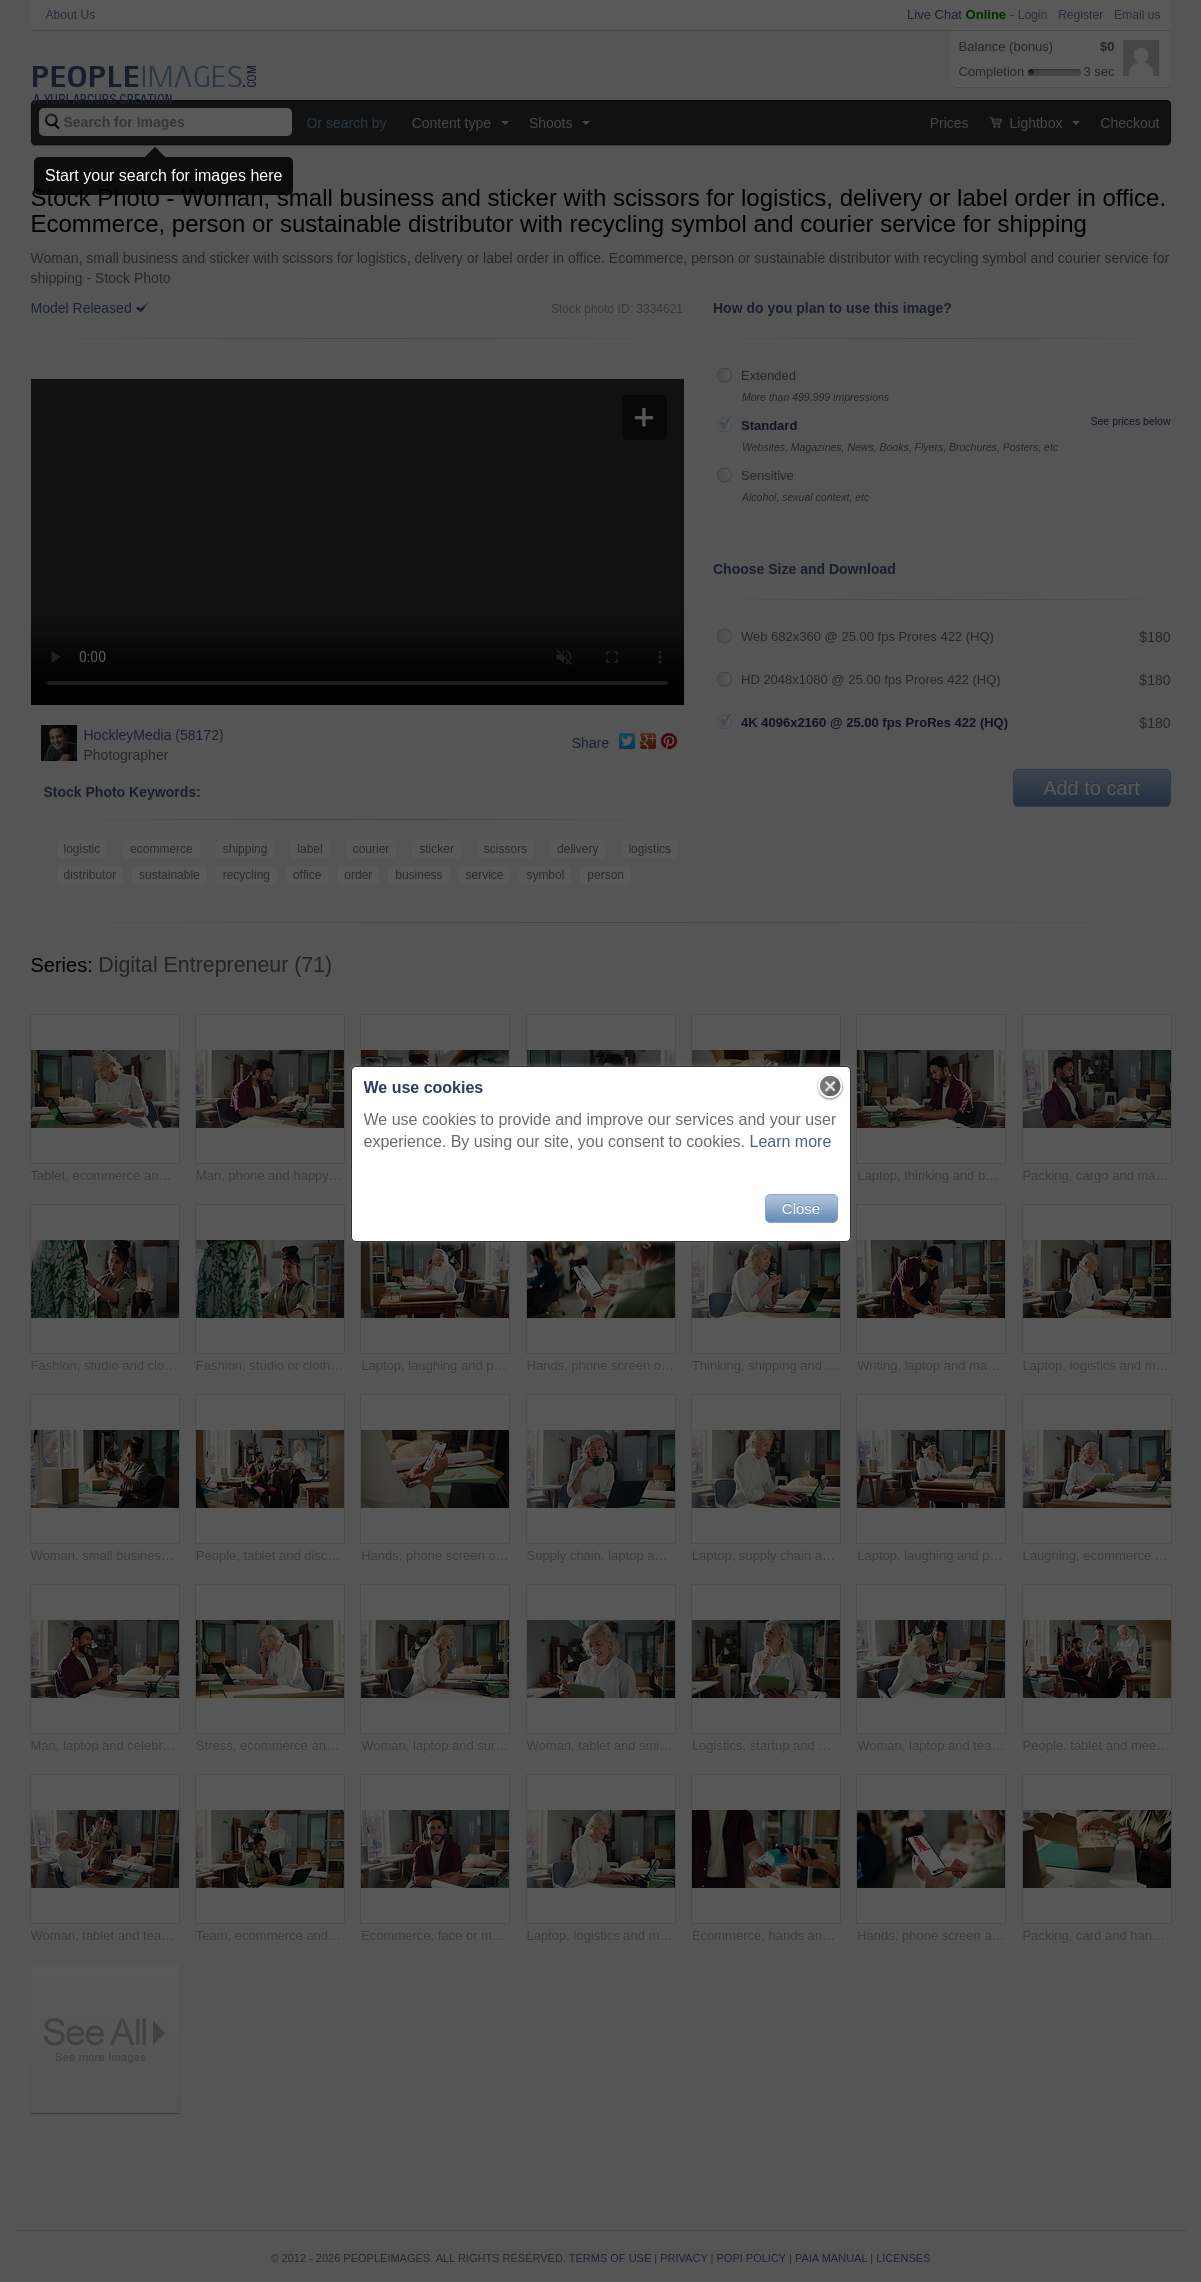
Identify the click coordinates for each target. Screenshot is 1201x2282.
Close (801, 1208)
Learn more (791, 1141)
